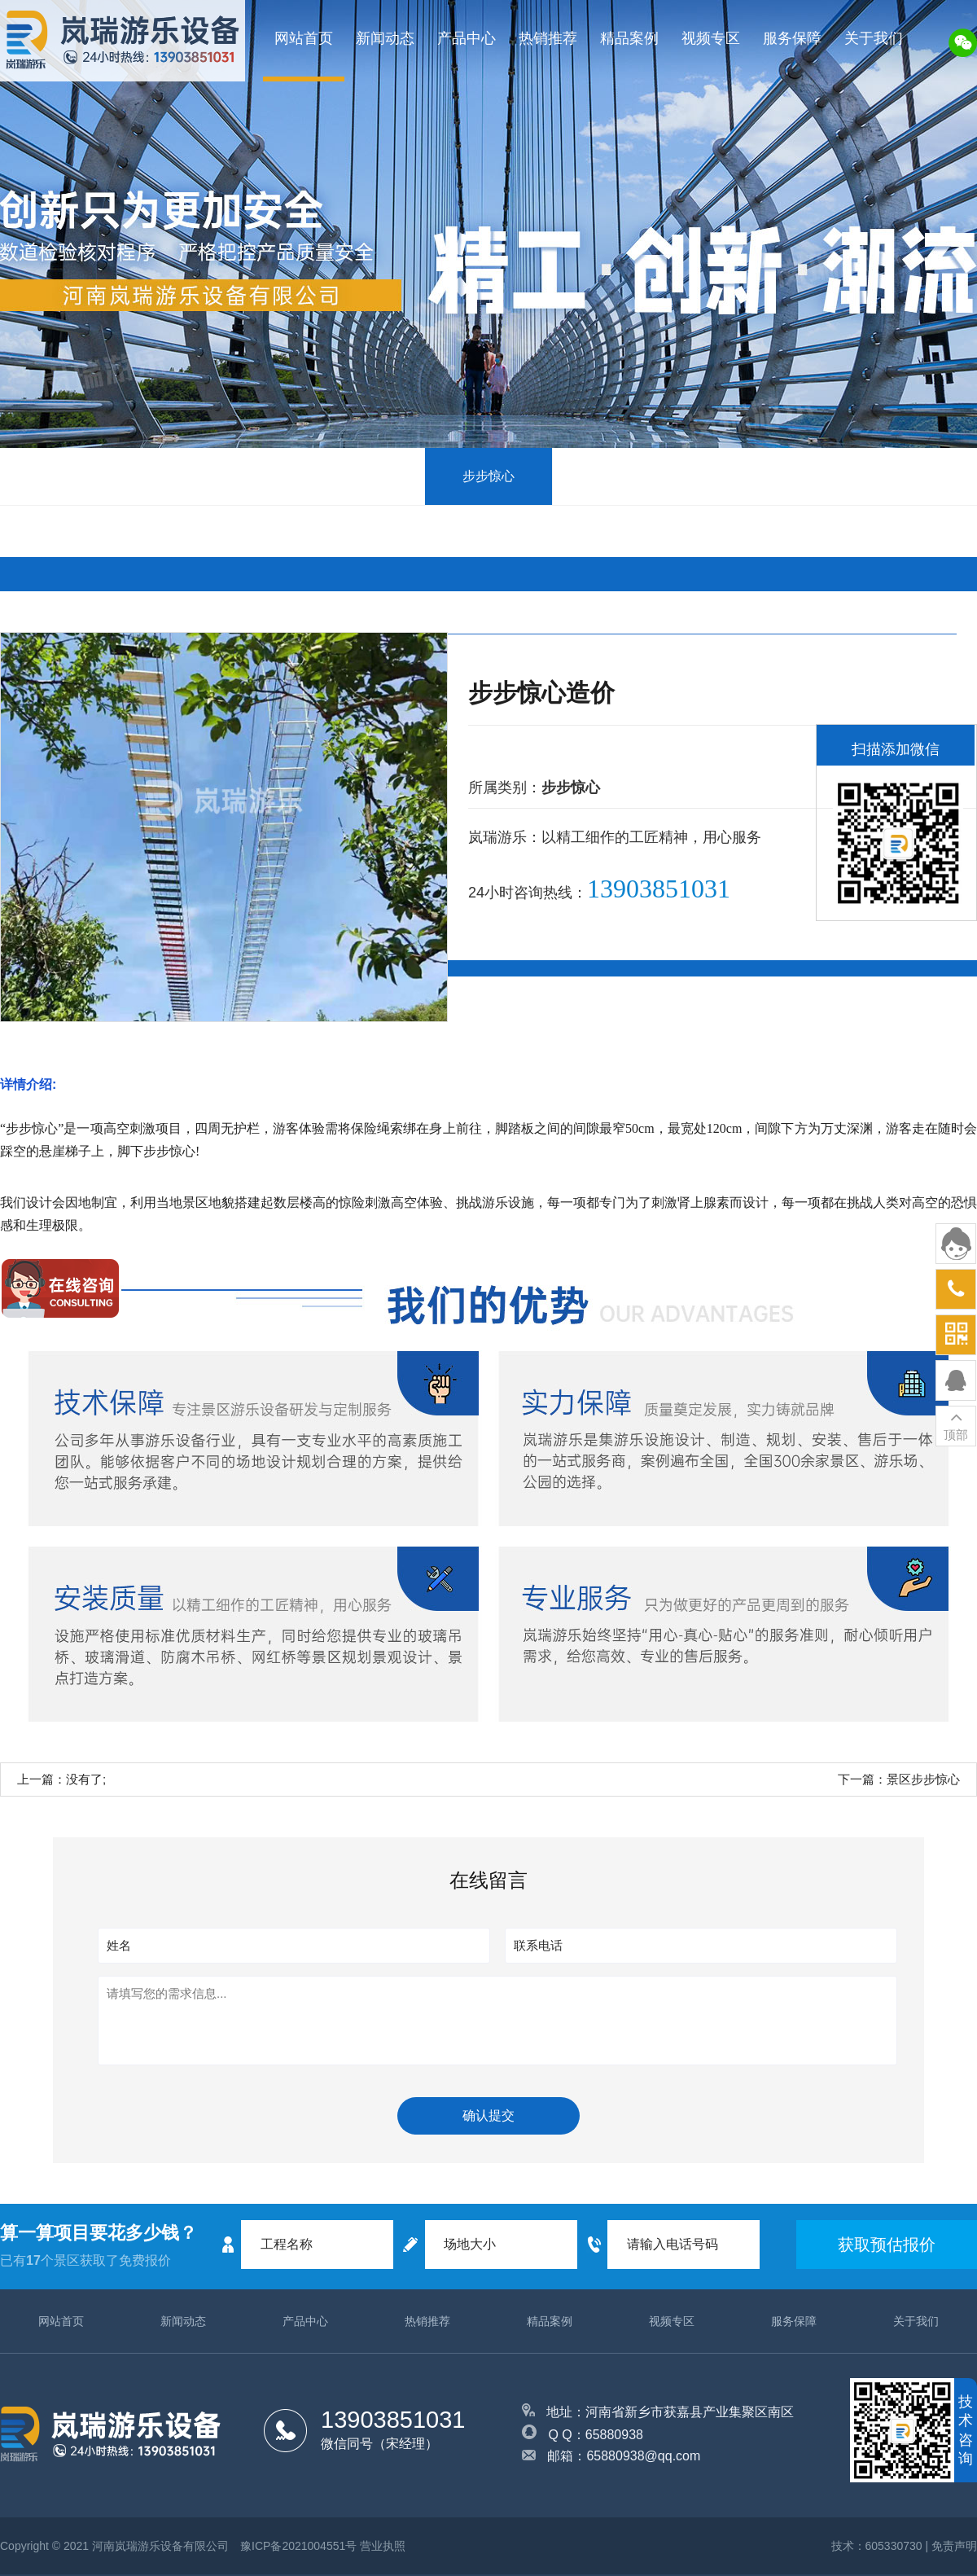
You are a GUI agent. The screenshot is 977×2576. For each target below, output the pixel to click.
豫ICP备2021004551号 (298, 2545)
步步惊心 (488, 476)
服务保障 (792, 38)
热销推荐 (548, 38)
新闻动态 (385, 38)
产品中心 (466, 38)
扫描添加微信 (896, 749)
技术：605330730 (876, 2545)
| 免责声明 (951, 2545)
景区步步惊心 (923, 1779)
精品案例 (629, 38)
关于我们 (873, 38)
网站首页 (303, 38)
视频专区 (710, 38)
